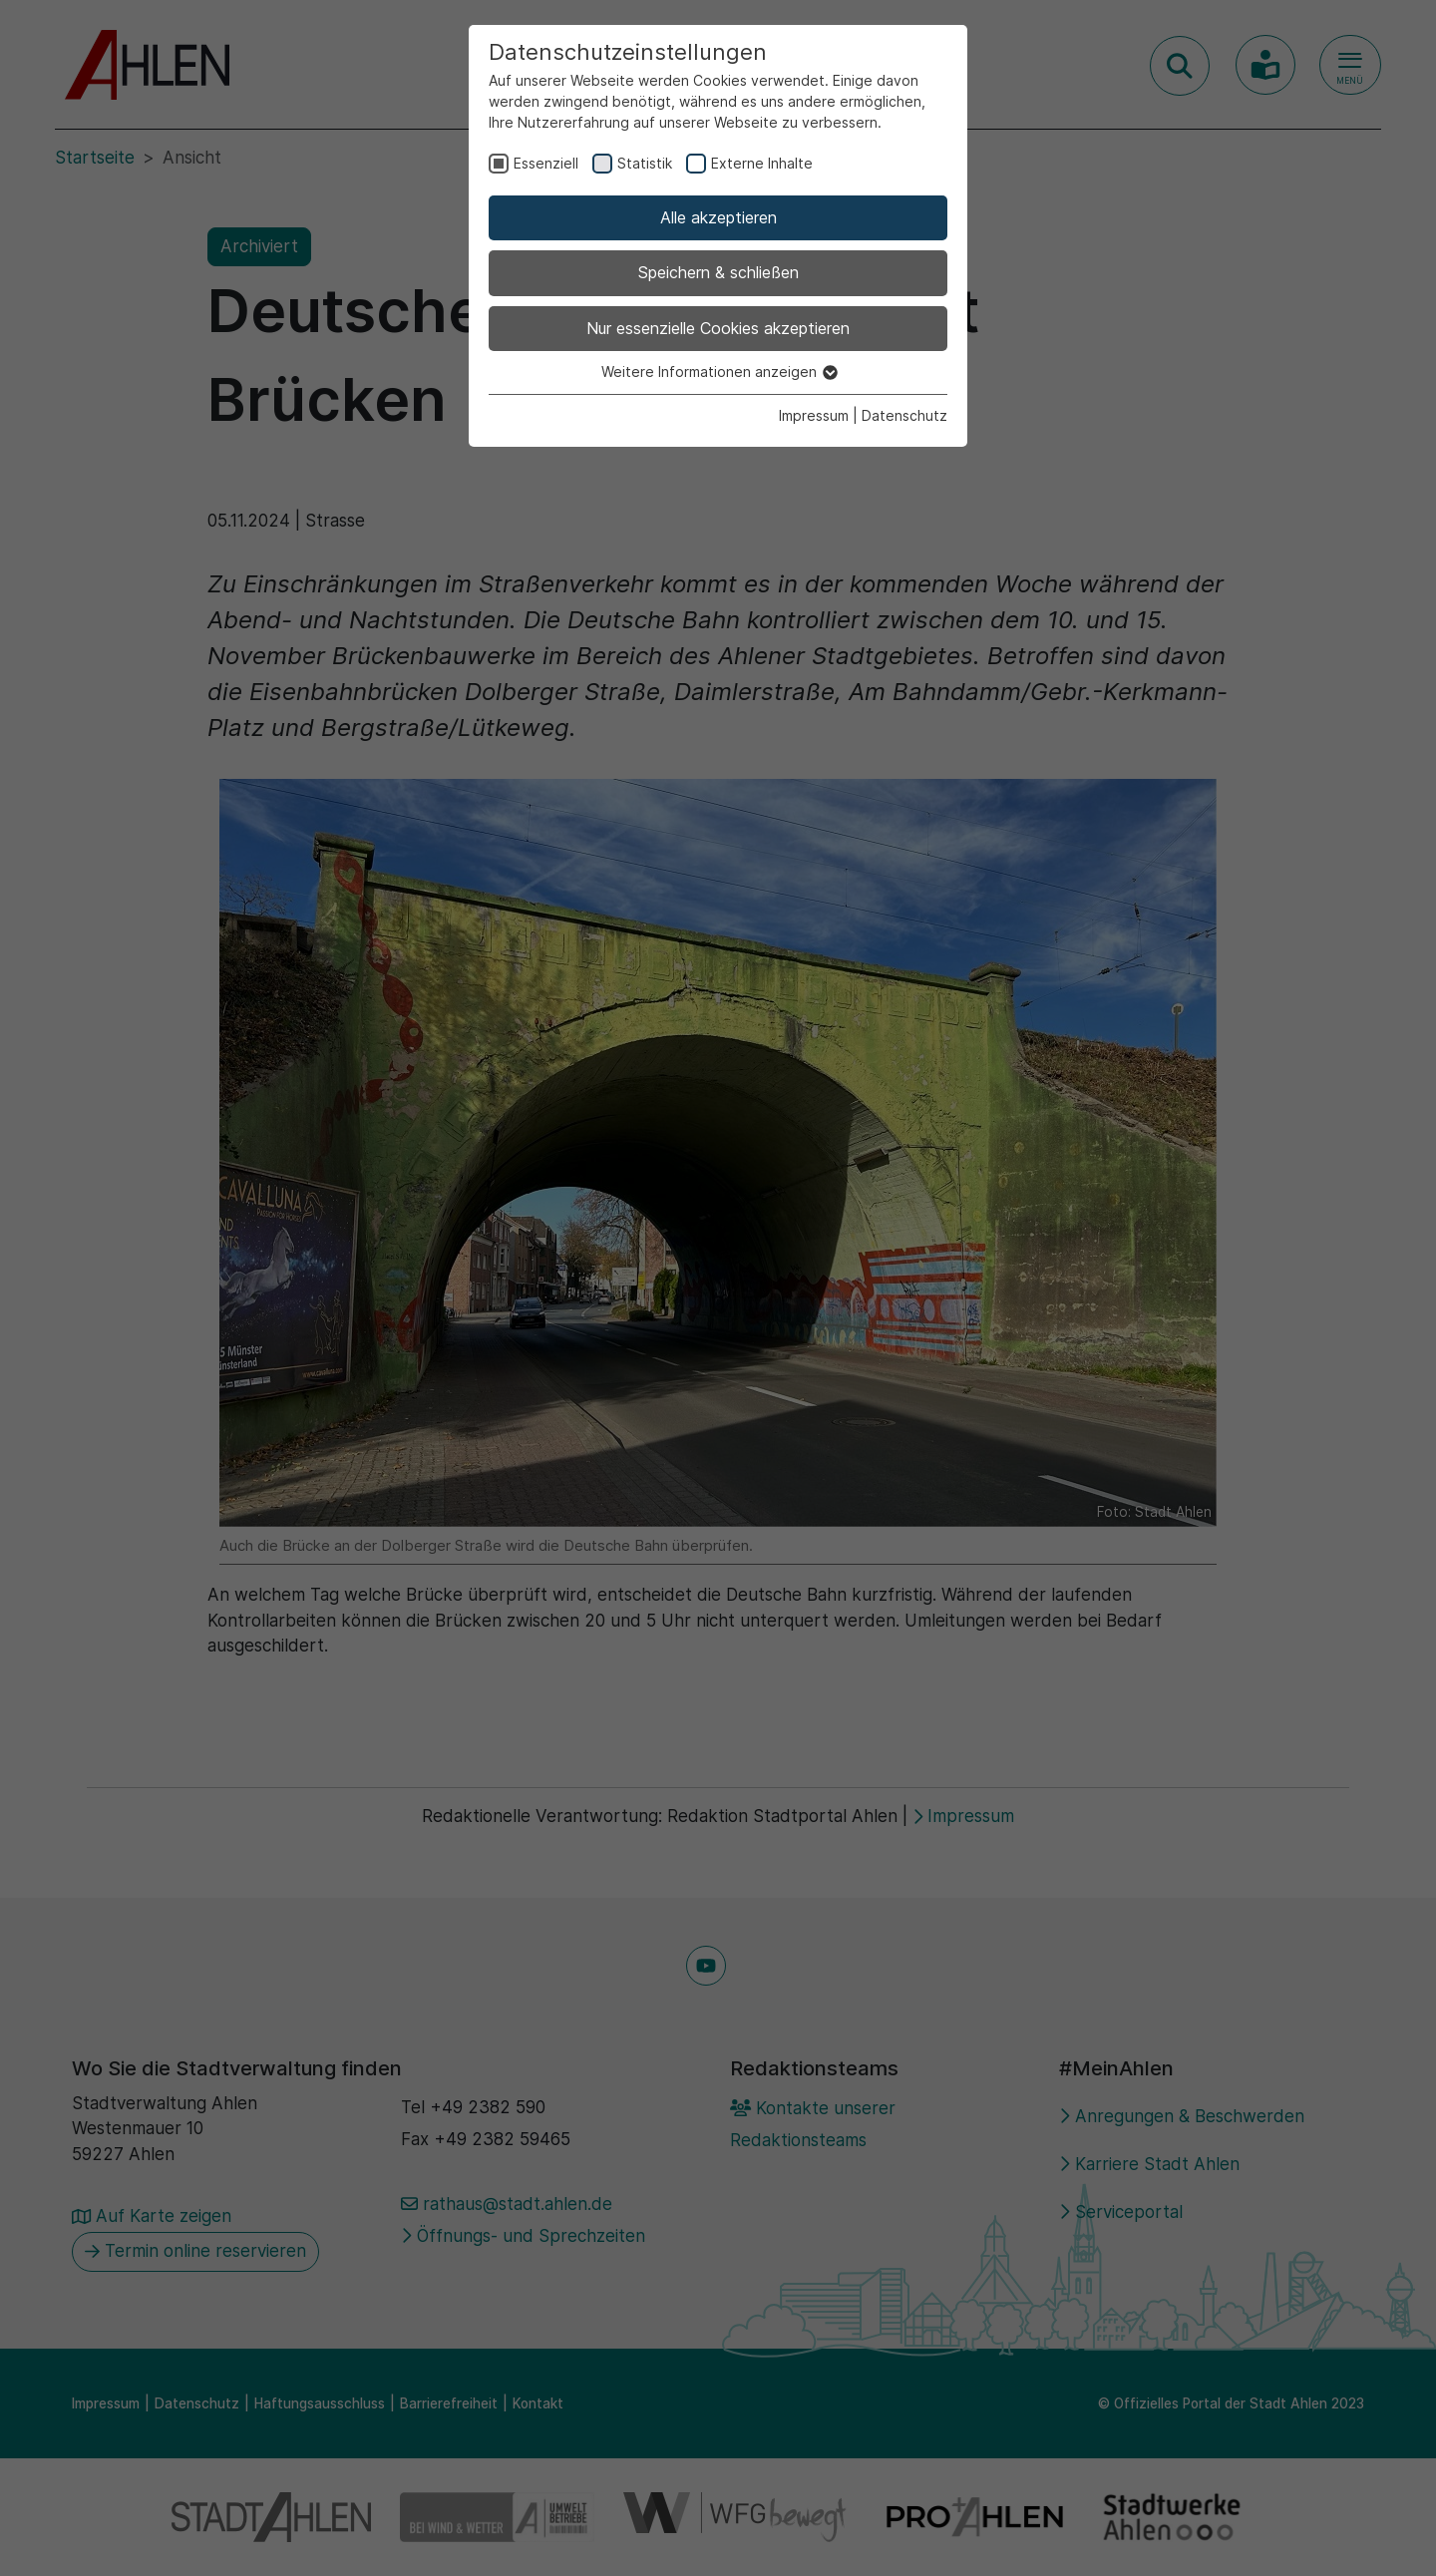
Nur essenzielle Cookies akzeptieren (718, 328)
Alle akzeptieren (718, 217)
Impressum (814, 415)
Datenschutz (904, 415)
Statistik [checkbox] (644, 163)
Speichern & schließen (718, 272)
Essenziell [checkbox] (546, 163)
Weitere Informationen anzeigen (718, 371)
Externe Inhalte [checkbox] (762, 163)
